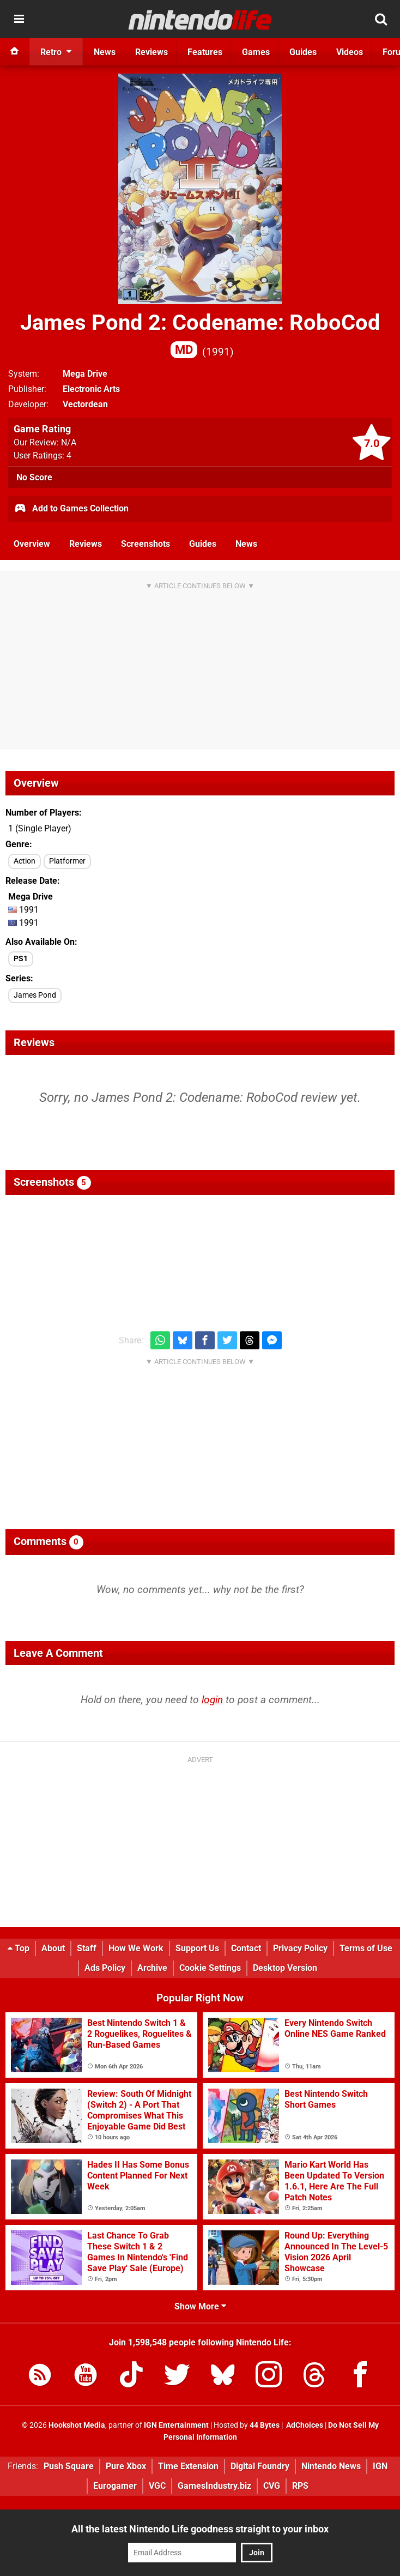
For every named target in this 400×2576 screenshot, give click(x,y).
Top (18, 1948)
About (53, 1948)
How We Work (135, 1948)
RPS (300, 2486)
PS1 (21, 958)
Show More (200, 2306)
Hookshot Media (77, 2425)
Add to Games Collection (71, 509)
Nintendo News (331, 2466)
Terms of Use (366, 1948)
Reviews (85, 544)
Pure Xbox (126, 2466)
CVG (271, 2486)
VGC (157, 2486)
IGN (380, 2466)
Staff (86, 1948)
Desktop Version (285, 1968)
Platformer (67, 861)
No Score (34, 477)
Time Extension (188, 2466)
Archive (152, 1968)
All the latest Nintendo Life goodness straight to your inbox (200, 2529)
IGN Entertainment (176, 2425)
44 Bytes (265, 2425)
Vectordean (85, 404)
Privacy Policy (300, 1948)
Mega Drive (85, 374)
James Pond (35, 995)
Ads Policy (104, 1968)
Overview (32, 544)
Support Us (197, 1948)
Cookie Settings (210, 1968)
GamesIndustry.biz (214, 2486)
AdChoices (303, 2425)
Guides (202, 544)
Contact (246, 1948)
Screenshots (145, 544)
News (246, 544)
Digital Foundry (260, 2466)
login (212, 1699)
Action (24, 861)
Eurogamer (115, 2486)
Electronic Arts (91, 389)
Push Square (69, 2466)
